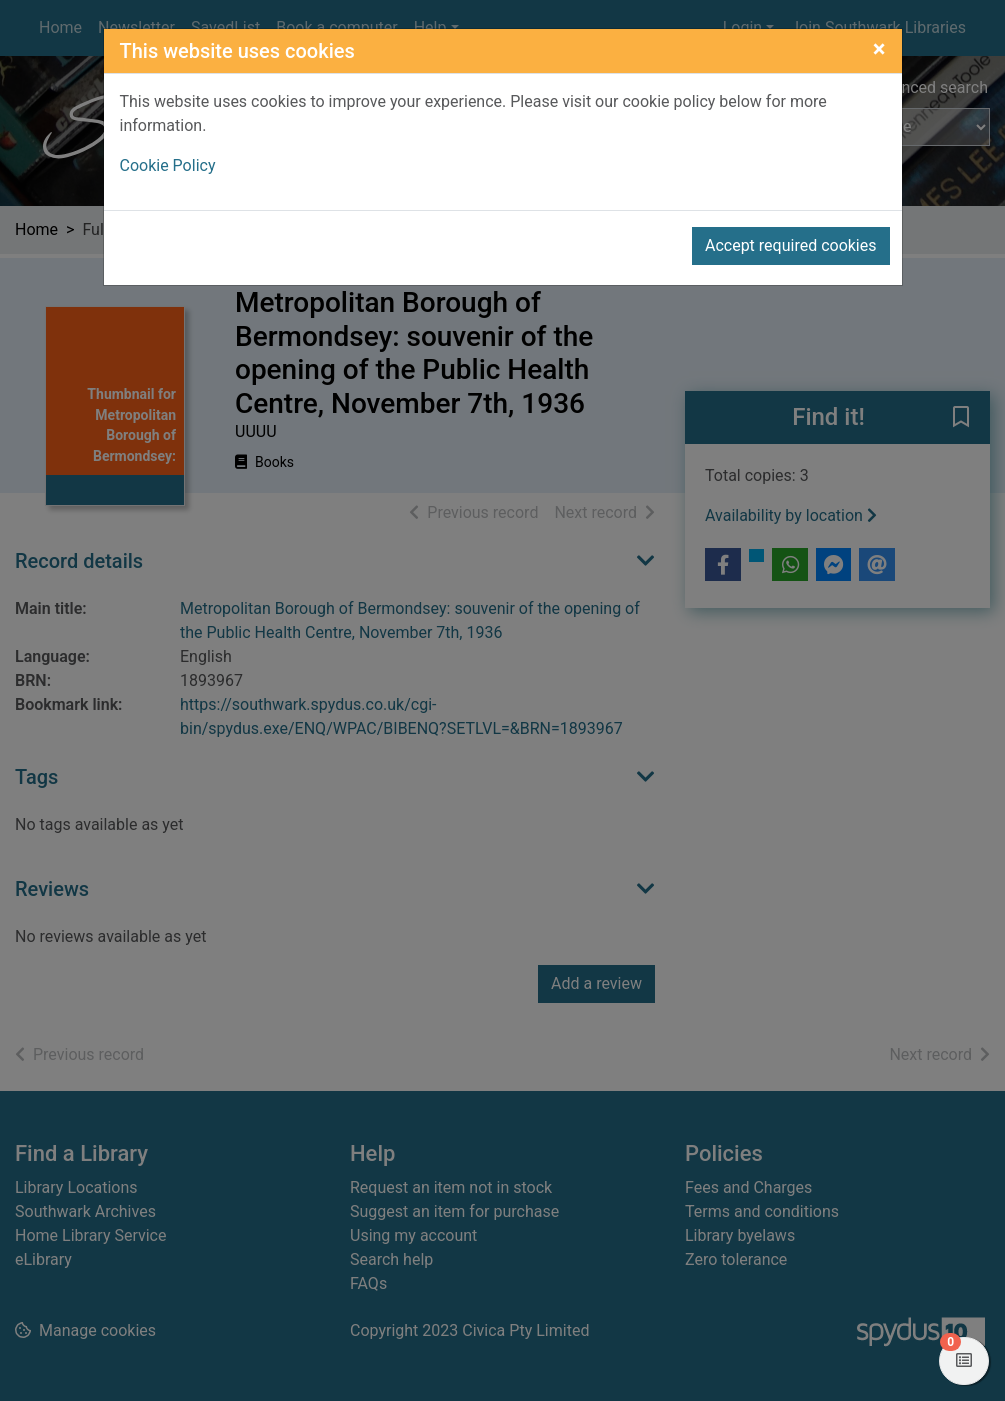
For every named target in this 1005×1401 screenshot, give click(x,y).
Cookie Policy (168, 165)
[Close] (879, 49)
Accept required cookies (791, 245)
